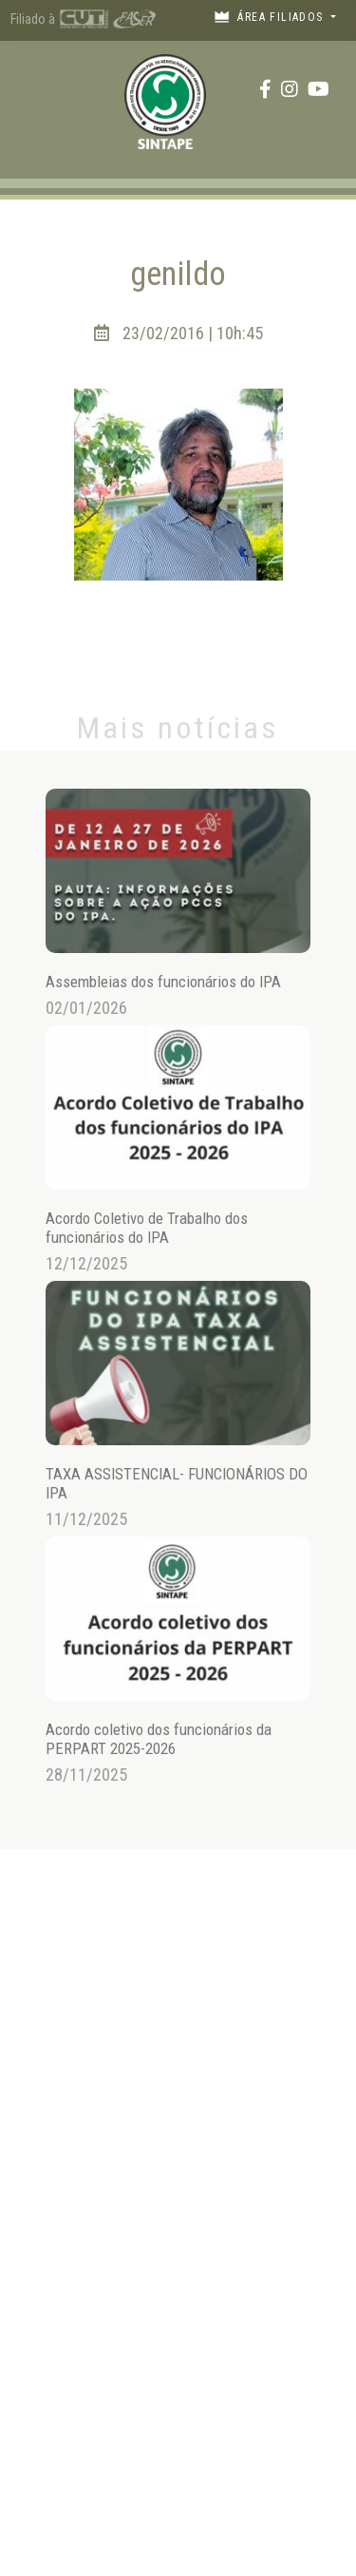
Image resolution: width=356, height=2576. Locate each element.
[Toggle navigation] (32, 89)
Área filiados (271, 17)
